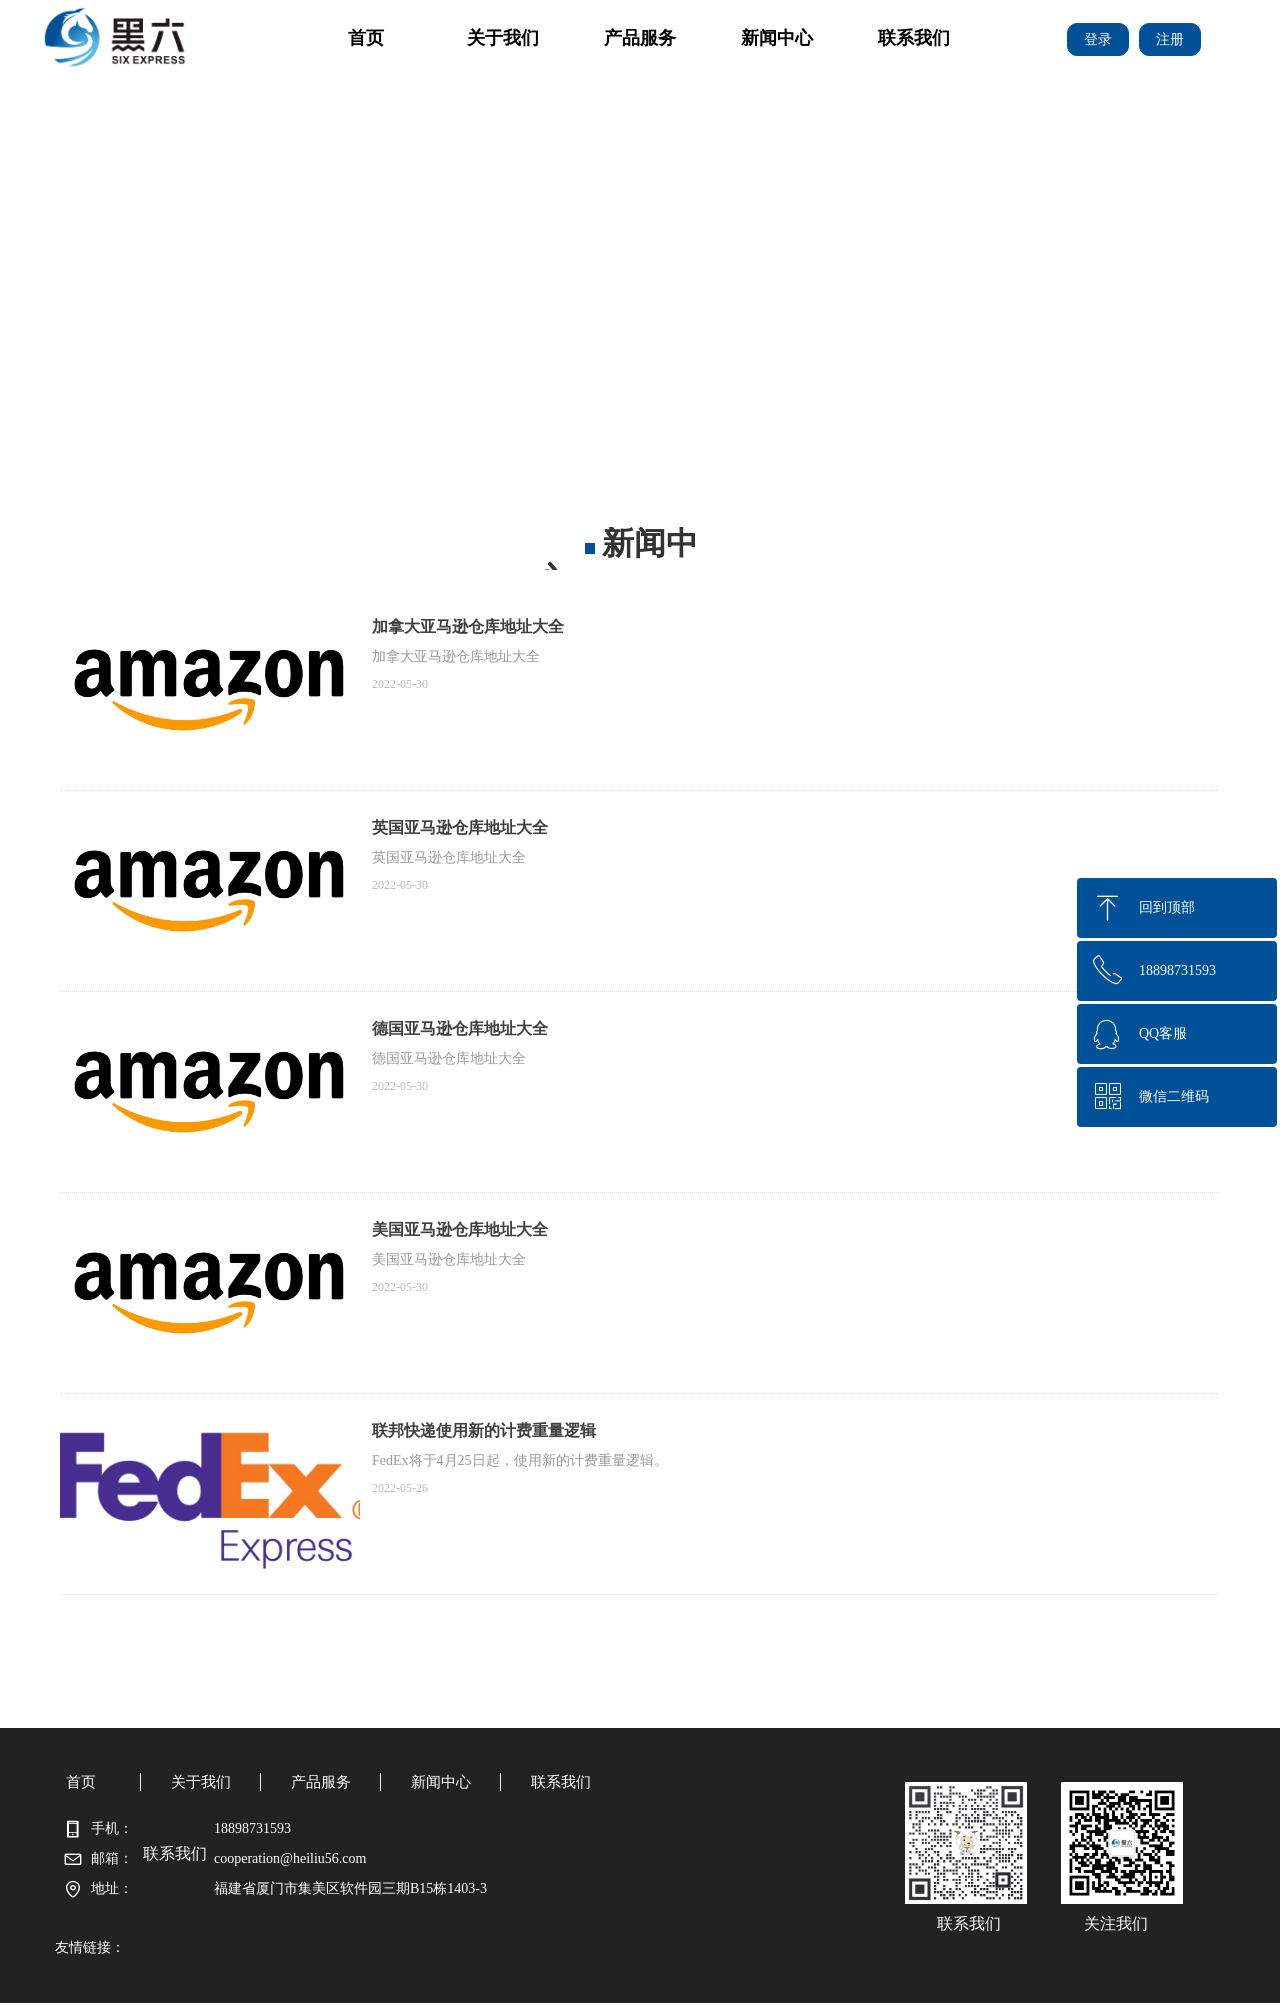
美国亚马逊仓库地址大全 (460, 1229)
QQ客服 (1163, 1033)
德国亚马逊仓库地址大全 (460, 1028)
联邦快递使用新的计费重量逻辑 (484, 1430)
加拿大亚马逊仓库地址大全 (468, 626)
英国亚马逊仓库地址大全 (460, 827)
